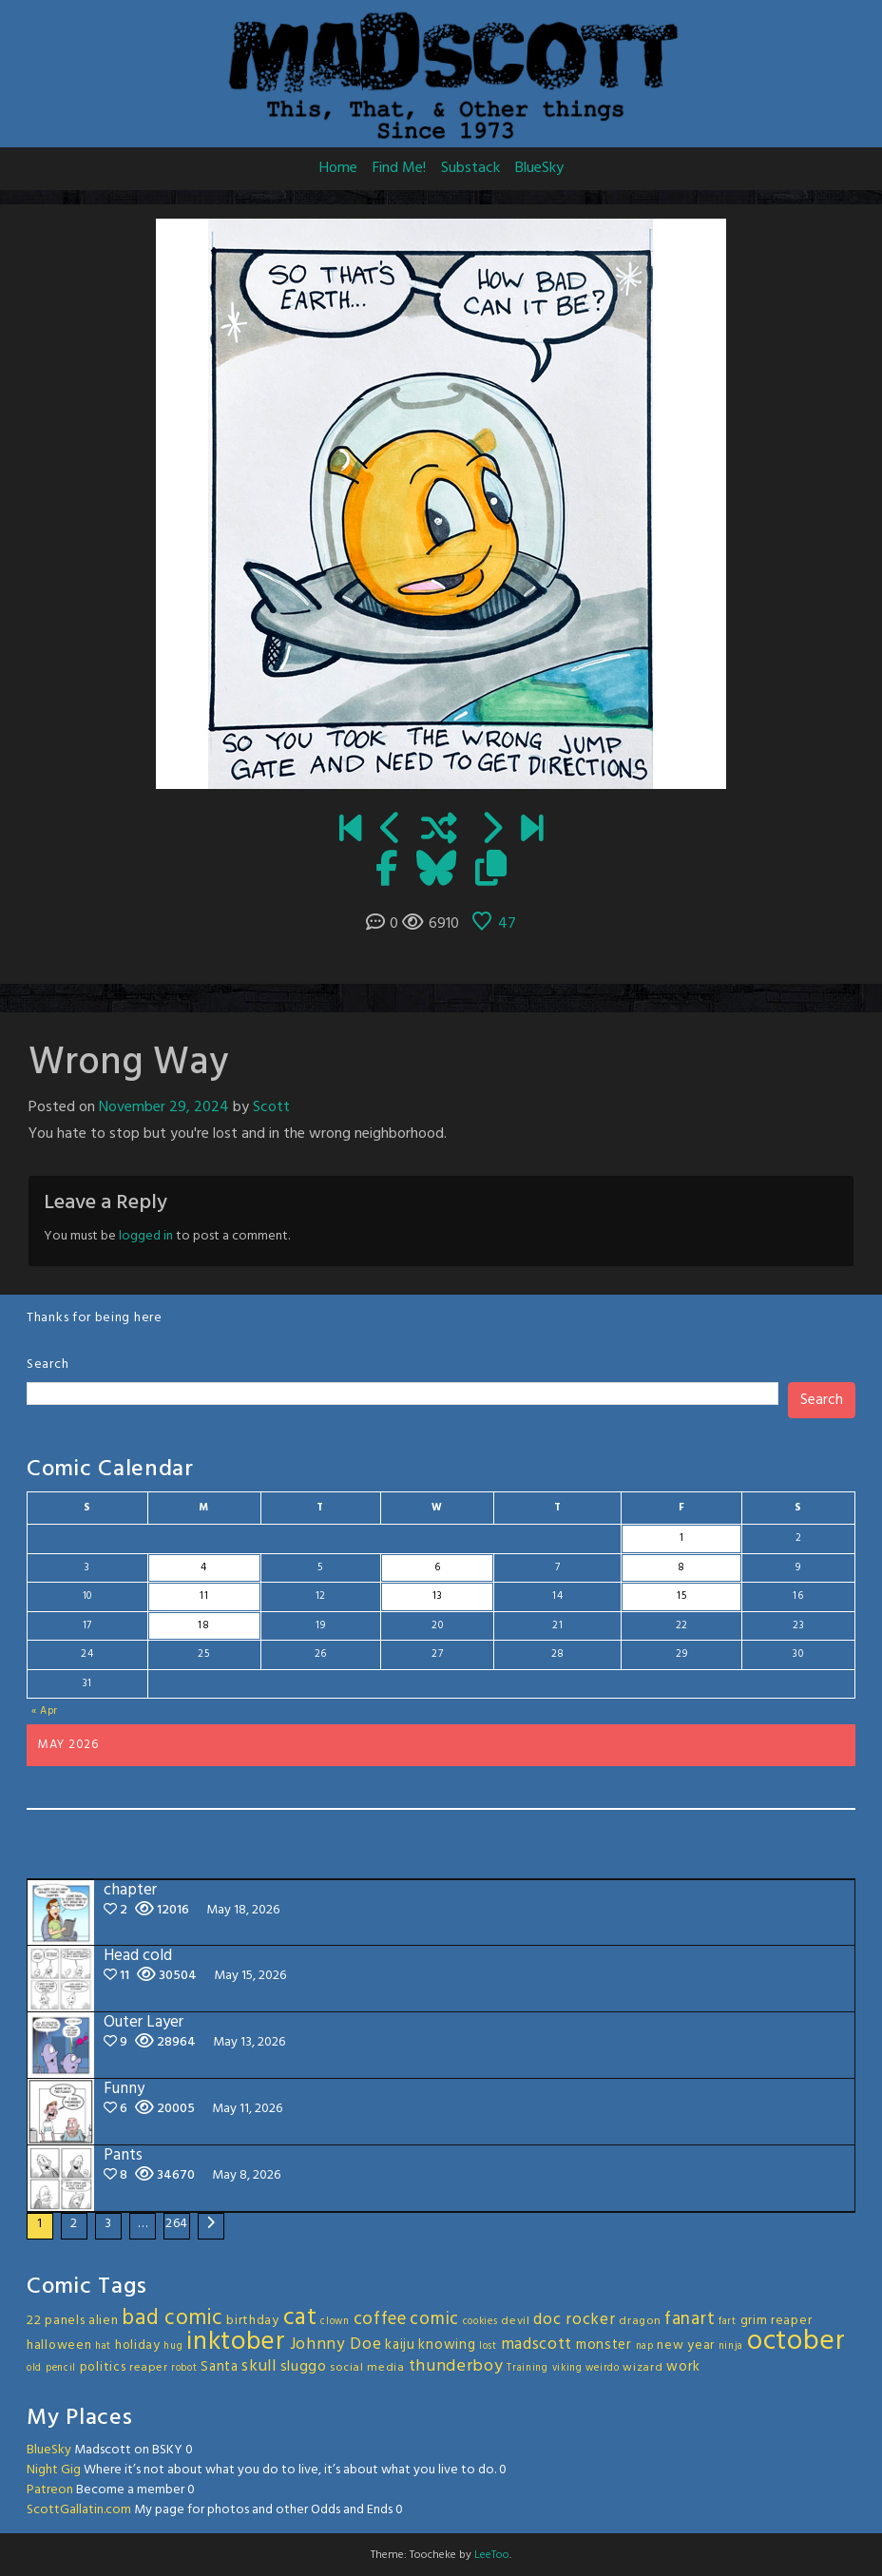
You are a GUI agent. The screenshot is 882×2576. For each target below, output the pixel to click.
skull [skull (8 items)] (259, 2366)
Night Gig (54, 2470)
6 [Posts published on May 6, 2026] (437, 1567)
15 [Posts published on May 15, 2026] (681, 1596)
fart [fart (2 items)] (728, 2322)
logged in (146, 1236)
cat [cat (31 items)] (300, 2317)
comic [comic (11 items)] (434, 2319)
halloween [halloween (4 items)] (59, 2345)
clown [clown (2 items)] (335, 2322)
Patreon (50, 2490)
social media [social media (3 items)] (367, 2367)
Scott (271, 1107)
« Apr (45, 1711)
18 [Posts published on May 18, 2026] (203, 1625)
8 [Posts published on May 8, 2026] (681, 1567)
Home (338, 168)
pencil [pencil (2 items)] (61, 2368)
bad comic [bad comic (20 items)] (172, 2318)
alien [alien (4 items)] (103, 2321)
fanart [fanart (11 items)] (689, 2319)
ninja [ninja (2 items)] (731, 2346)
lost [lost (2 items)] (488, 2346)
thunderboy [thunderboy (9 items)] (456, 2366)
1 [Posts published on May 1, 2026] (682, 1538)
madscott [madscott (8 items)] (537, 2344)
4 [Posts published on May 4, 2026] (204, 1567)
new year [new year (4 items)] (686, 2345)
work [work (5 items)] (683, 2366)
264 (176, 2224)
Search (47, 1365)
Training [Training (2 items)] (527, 2368)
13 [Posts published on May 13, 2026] (437, 1596)
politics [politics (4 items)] (103, 2367)
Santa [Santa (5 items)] (220, 2366)
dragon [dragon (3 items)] (640, 2321)
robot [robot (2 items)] (184, 2368)
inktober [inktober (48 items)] (236, 2342)
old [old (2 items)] (34, 2368)
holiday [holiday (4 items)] (138, 2345)
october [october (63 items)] (796, 2341)
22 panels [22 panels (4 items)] (56, 2321)
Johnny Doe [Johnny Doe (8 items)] (336, 2344)
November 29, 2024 (164, 1107)
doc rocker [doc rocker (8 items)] (574, 2320)
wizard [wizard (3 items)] (642, 2367)
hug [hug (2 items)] (172, 2346)
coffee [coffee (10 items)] (380, 2319)
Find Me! (399, 168)
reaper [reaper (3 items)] (148, 2367)
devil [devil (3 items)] (515, 2321)
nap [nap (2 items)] (645, 2346)
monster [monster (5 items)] (604, 2345)
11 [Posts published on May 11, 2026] (204, 1596)
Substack (470, 168)
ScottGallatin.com (79, 2510)
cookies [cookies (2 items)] (480, 2322)
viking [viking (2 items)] (567, 2368)
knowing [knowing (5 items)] (446, 2345)
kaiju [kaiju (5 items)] (400, 2345)
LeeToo (491, 2555)
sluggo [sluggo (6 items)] (303, 2367)
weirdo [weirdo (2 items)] (602, 2368)
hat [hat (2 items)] (103, 2346)
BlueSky (539, 168)
